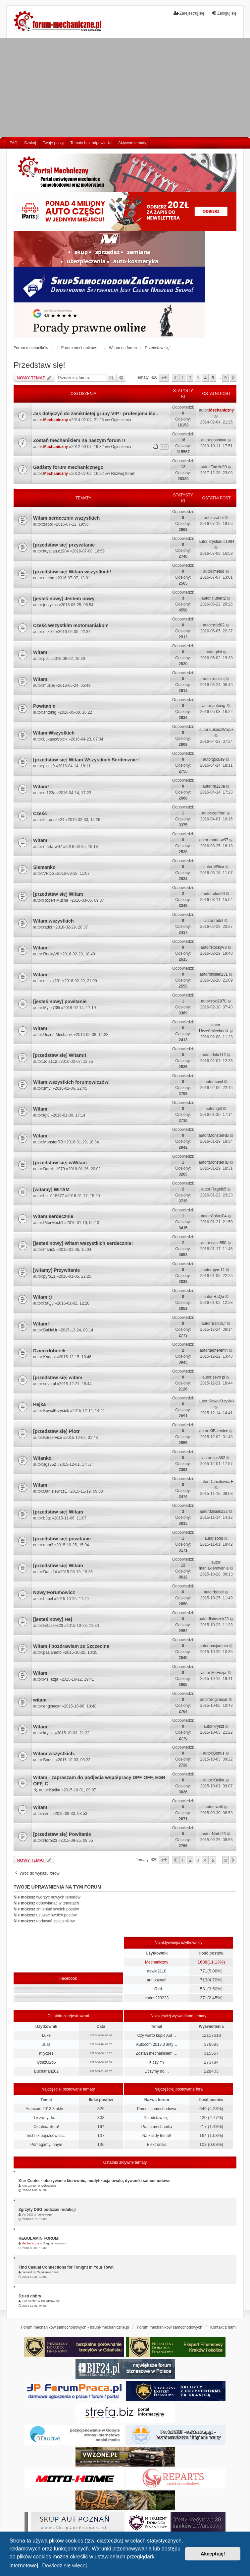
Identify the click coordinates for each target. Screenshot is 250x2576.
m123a (49, 793)
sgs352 (49, 1464)
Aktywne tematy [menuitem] (132, 143)
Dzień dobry (30, 2296)
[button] (164, 378)
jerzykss (50, 605)
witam (40, 1700)
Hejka (39, 1404)
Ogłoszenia (121, 420)
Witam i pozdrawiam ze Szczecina (71, 1646)
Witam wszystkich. (54, 1753)
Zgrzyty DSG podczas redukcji (47, 2209)
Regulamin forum (54, 2243)
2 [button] (190, 378)
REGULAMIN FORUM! (39, 2238)
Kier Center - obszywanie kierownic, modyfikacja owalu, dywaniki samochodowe (95, 2180)
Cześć (40, 813)
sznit (47, 1813)
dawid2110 (156, 1971)
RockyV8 (51, 954)
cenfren (218, 813)
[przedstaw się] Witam (58, 894)
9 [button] (225, 378)
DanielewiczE (55, 1491)
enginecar (52, 1706)
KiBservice (52, 1437)
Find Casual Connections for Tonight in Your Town (66, 2267)
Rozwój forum (123, 473)
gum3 (48, 1545)
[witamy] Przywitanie (56, 1270)
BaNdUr (50, 1330)
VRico (48, 873)
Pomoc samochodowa (156, 2108)
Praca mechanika (156, 2126)
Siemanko (44, 867)
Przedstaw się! (39, 364)
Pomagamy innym (46, 2144)
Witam (40, 652)
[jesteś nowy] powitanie (60, 1001)
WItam (40, 1109)
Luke (46, 2035)
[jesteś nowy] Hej (52, 1619)
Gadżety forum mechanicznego (68, 467)
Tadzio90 (219, 467)
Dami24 (50, 1572)
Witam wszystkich (53, 921)
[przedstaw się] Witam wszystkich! (72, 571)
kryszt (48, 1733)
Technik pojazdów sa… (46, 2135)
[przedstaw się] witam (57, 1377)
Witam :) (42, 1297)
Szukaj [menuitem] (30, 143)
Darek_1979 (54, 1169)
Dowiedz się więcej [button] (64, 2565)
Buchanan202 (46, 2071)
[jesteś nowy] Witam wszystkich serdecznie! (83, 1243)
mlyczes (46, 2053)
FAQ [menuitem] (14, 143)
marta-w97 (52, 846)
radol (47, 927)
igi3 (46, 1115)
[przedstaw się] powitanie (62, 1538)
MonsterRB (53, 1142)
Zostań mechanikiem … (156, 2053)
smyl (47, 1088)
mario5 (49, 1249)
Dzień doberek (49, 1350)
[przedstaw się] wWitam (60, 1162)
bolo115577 (53, 1195)
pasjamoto (52, 1652)
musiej (49, 685)
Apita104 (218, 1216)
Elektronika (156, 2144)
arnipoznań (156, 1980)
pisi (46, 658)
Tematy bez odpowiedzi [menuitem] (91, 143)
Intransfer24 (54, 819)
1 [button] (182, 378)
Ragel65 (218, 1189)
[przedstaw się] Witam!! (59, 1055)
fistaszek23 (53, 1625)
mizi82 (49, 631)
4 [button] (205, 378)
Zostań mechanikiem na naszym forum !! (79, 440)
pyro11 (49, 1276)
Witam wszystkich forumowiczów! (71, 1082)
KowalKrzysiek (56, 1410)
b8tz (47, 1518)
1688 (202, 1962)
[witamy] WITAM (51, 1189)
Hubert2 (219, 598)
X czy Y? (157, 2062)
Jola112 (50, 1061)
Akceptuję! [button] (213, 2553)
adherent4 (219, 1350)
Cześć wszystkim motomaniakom (71, 625)
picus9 (49, 766)
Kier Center (29, 2185)
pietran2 (27, 2272)
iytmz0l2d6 (46, 2062)
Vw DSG (27, 2214)
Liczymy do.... (156, 2071)
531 (203, 1988)
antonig (49, 712)
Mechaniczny (55, 420)
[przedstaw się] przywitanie (64, 544)
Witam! (41, 786)
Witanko (42, 1458)
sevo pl (49, 1384)
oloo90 (219, 893)
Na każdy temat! (156, 2135)
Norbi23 (50, 1840)
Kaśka (54, 1790)
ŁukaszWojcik (55, 739)
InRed (156, 1989)
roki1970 (218, 1001)
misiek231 (52, 981)
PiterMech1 (53, 1222)
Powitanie (44, 706)
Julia (46, 2044)
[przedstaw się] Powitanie (62, 1834)
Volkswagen (45, 2214)
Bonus (49, 1760)
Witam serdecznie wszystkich (66, 518)
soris (219, 1538)
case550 (218, 1243)
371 (203, 1997)
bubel (48, 1598)
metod (48, 578)
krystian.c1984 (56, 551)
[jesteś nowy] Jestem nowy (64, 598)
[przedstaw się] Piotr (56, 1431)
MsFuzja (50, 1679)
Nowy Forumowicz (54, 1592)
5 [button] (213, 378)
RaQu (48, 1303)
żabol (48, 524)
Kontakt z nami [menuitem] (223, 2327)
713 (203, 1979)
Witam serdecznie (53, 1216)
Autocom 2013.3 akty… (156, 2044)
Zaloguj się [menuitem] (223, 13)
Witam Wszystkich (54, 733)
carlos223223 (157, 1998)
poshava (218, 440)
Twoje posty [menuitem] (53, 143)
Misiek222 (219, 1511)
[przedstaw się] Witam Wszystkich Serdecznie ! (86, 759)
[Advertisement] (125, 87)
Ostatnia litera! (46, 2126)
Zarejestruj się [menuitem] (189, 13)
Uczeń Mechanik (58, 1034)
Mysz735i (51, 1007)
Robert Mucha (55, 900)
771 (203, 1970)
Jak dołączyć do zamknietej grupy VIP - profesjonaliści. (95, 413)
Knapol (49, 1357)
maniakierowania (213, 1568)
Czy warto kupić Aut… (156, 2035)
